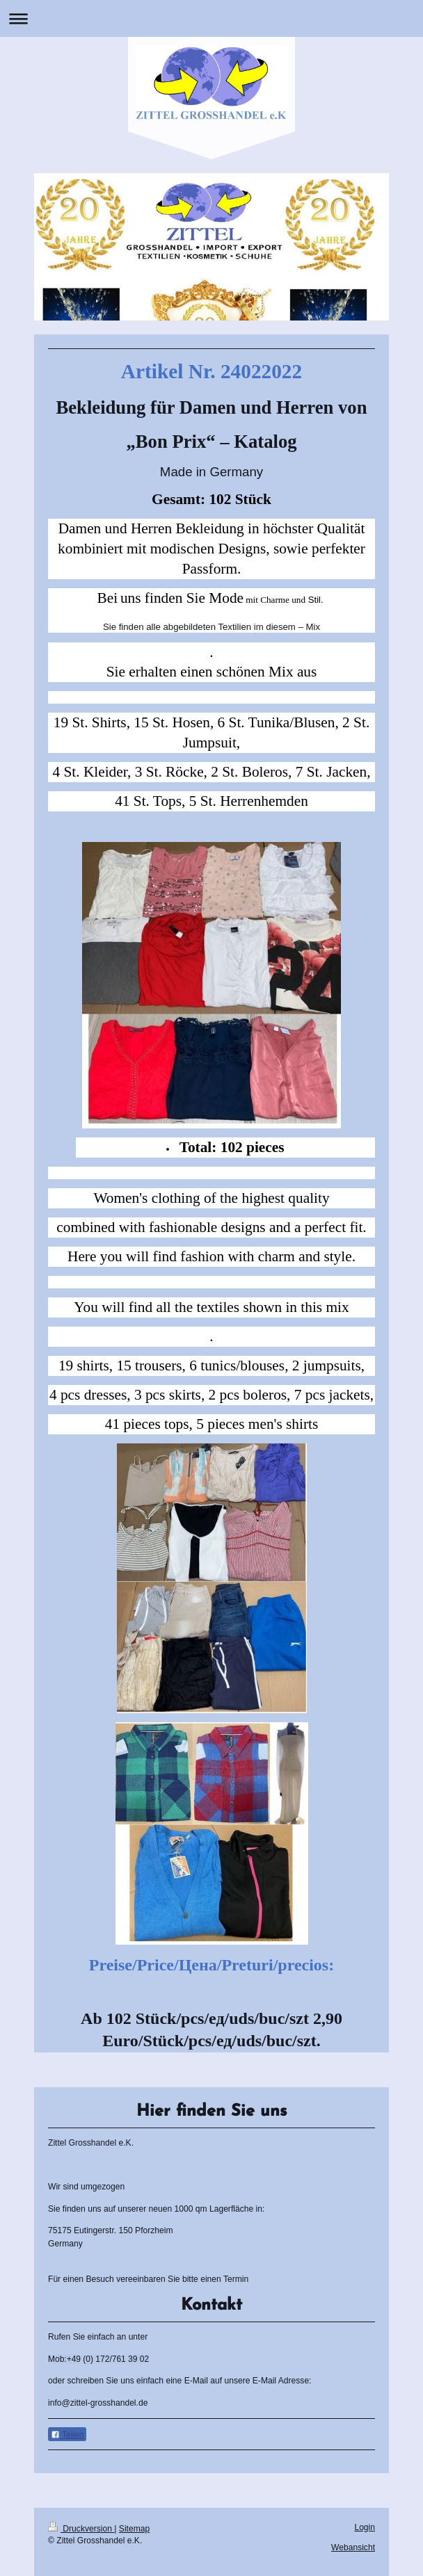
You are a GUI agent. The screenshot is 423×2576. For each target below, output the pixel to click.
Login (364, 2527)
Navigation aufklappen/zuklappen (211, 18)
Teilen (67, 2435)
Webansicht (353, 2547)
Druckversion (81, 2529)
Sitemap (134, 2529)
